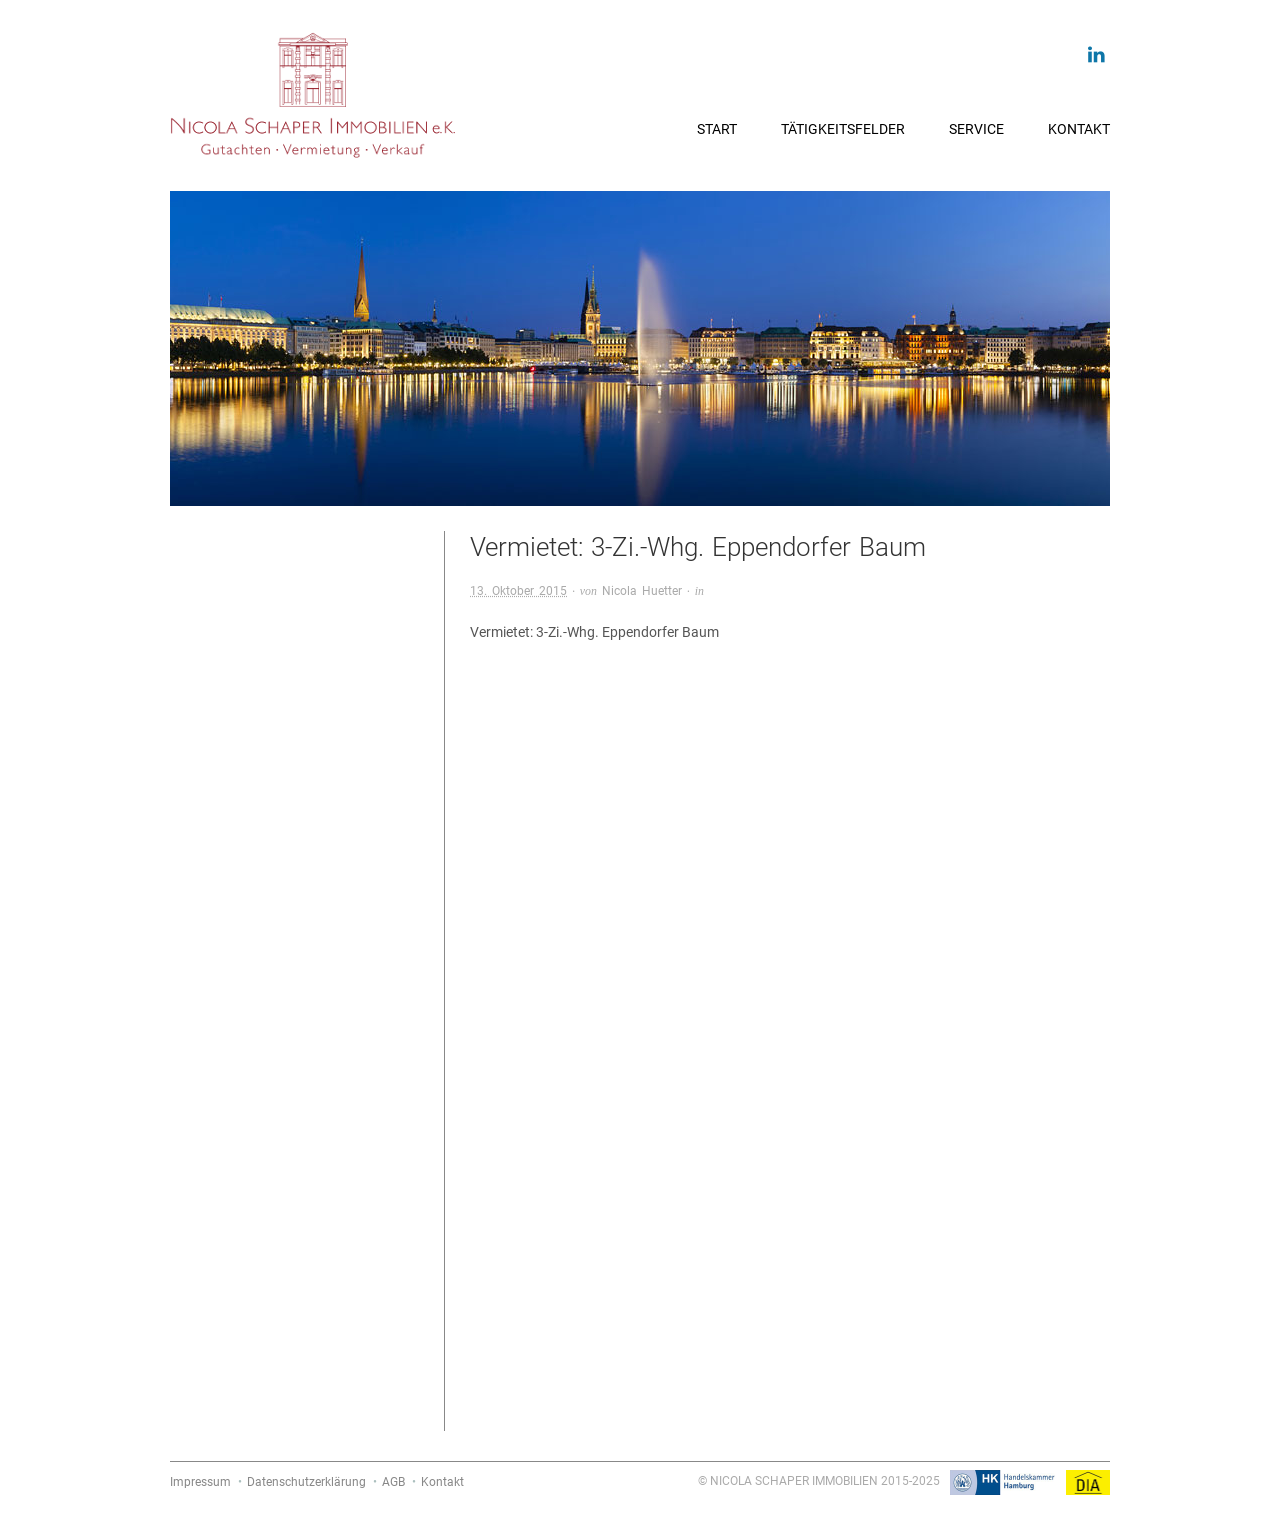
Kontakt (1079, 129)
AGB (393, 1482)
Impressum (200, 1482)
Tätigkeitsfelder (843, 129)
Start (717, 129)
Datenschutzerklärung (306, 1482)
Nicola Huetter (642, 591)
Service (976, 129)
